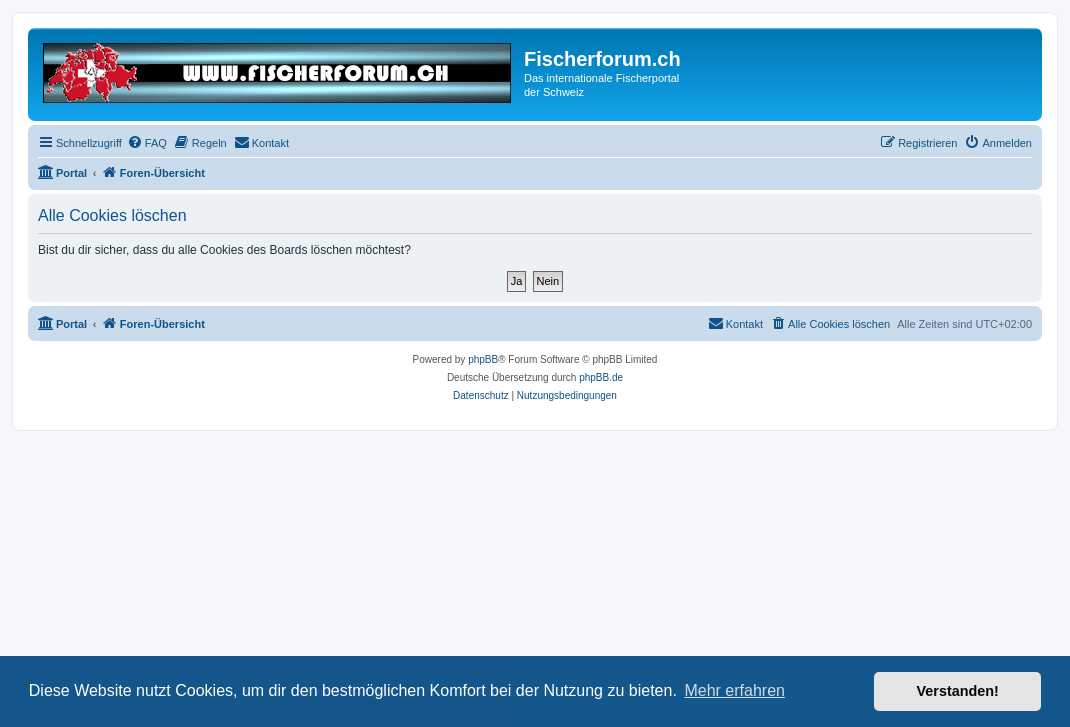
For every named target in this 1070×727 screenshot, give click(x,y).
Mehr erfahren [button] (734, 690)
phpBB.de (601, 377)
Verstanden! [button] (958, 691)
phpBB (483, 359)
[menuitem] (147, 143)
